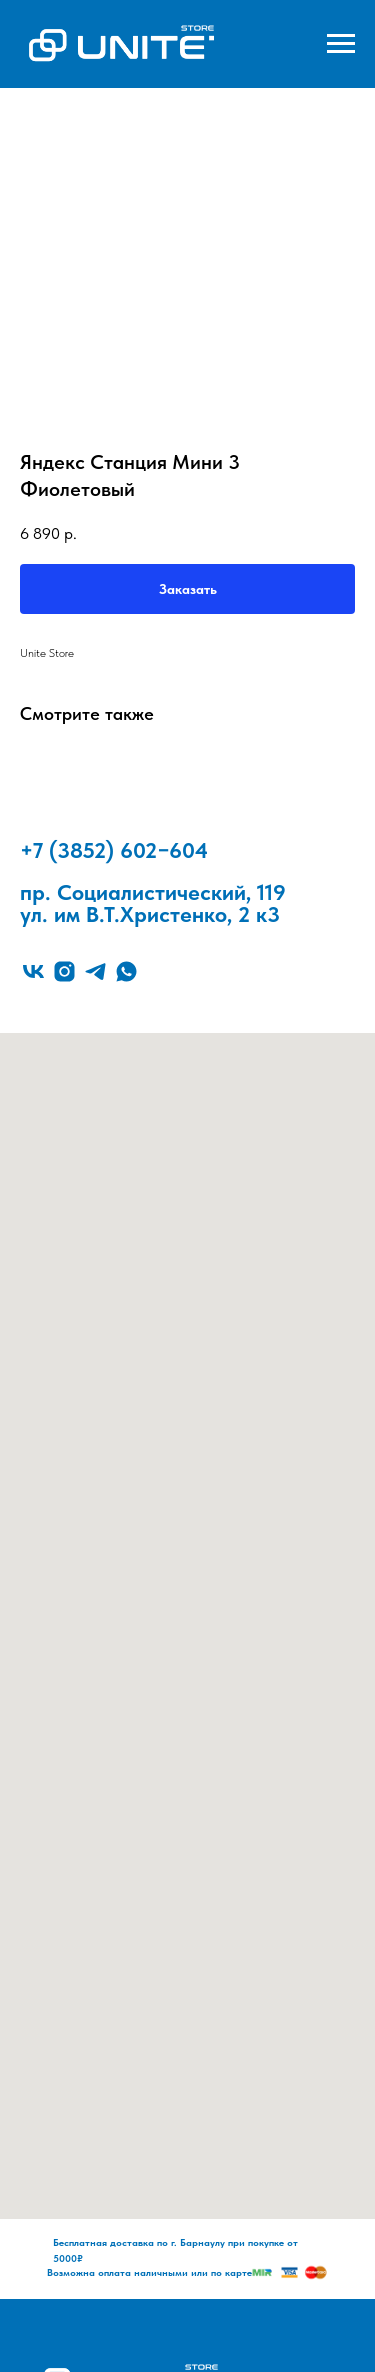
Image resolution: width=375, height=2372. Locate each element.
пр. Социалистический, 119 (153, 892)
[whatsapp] (126, 971)
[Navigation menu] (341, 44)
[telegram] (95, 971)
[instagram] (64, 971)
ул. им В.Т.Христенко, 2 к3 (150, 914)
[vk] (33, 971)
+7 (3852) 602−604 (114, 850)
